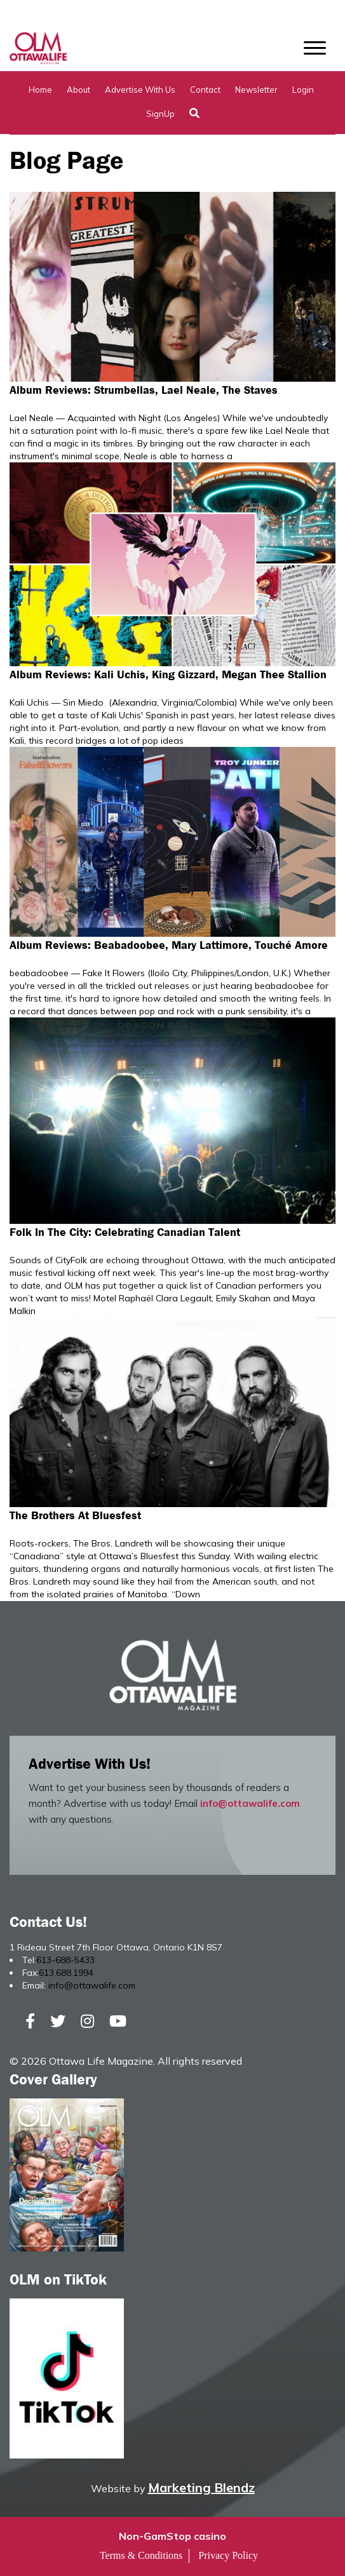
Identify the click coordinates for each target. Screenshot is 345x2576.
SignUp (160, 114)
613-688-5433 (65, 1960)
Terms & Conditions (141, 2555)
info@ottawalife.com (250, 1803)
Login (303, 89)
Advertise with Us (140, 89)
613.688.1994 (66, 1972)
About (78, 89)
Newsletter (256, 89)
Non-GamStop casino (172, 2536)
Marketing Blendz (201, 2487)
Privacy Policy (228, 2555)
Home (40, 89)
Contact (205, 89)
